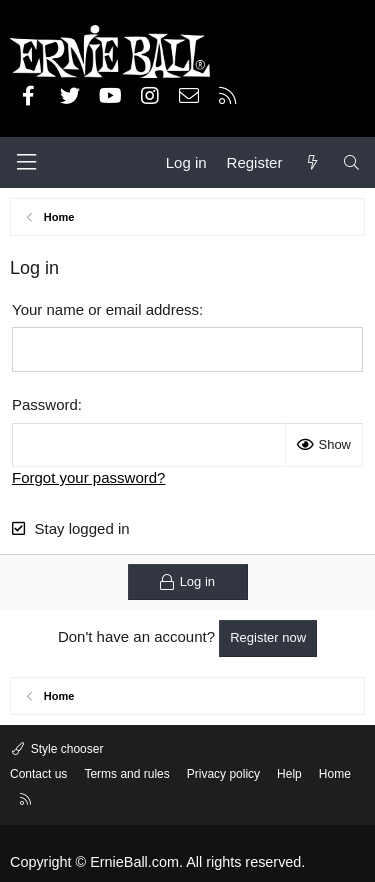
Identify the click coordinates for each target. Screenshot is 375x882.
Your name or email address (105, 309)
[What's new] (311, 162)
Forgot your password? (88, 477)
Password (45, 404)
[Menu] (26, 162)
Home (335, 774)
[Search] (351, 162)
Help (289, 774)
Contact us (38, 774)
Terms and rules (126, 774)
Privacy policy (223, 774)
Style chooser (65, 749)
